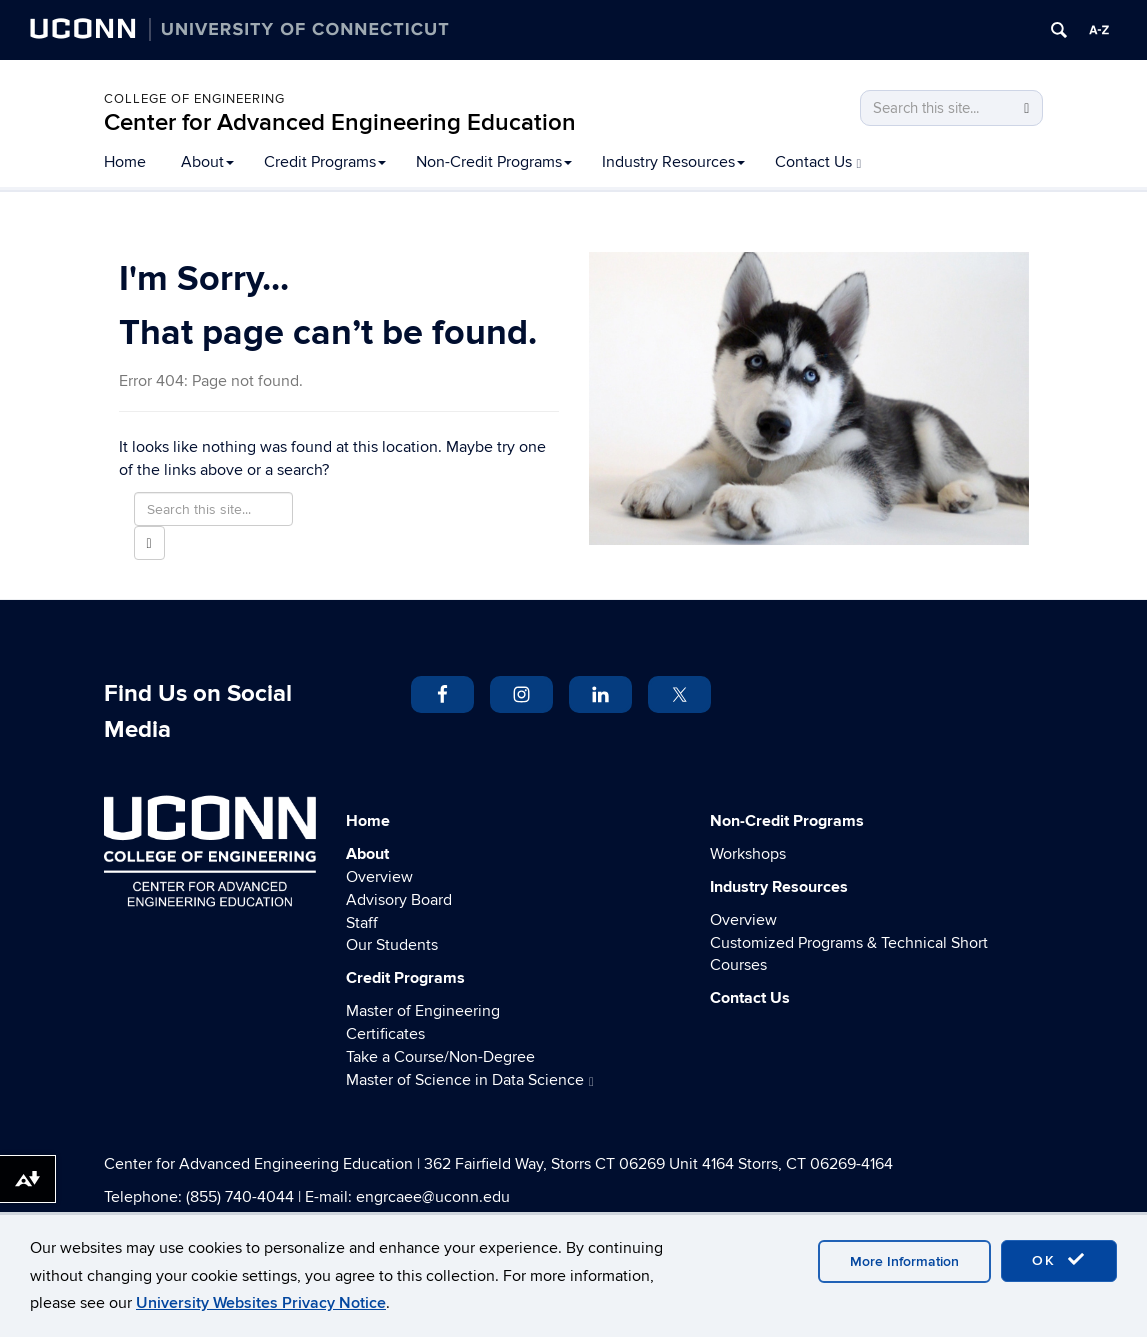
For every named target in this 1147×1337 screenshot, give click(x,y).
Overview (379, 877)
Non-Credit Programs (494, 162)
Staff (362, 923)
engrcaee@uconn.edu (433, 1197)
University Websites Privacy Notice (261, 1303)
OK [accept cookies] (1059, 1260)
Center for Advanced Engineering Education (340, 122)
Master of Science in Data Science (470, 1080)
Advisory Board (399, 900)
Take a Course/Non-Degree (440, 1057)
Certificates (385, 1034)
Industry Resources (673, 162)
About (207, 162)
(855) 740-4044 (240, 1197)
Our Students (392, 945)
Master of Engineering (423, 1011)
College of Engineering (194, 99)
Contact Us (818, 162)
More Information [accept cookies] (904, 1261)
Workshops (748, 854)
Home (125, 162)
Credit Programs (325, 162)
